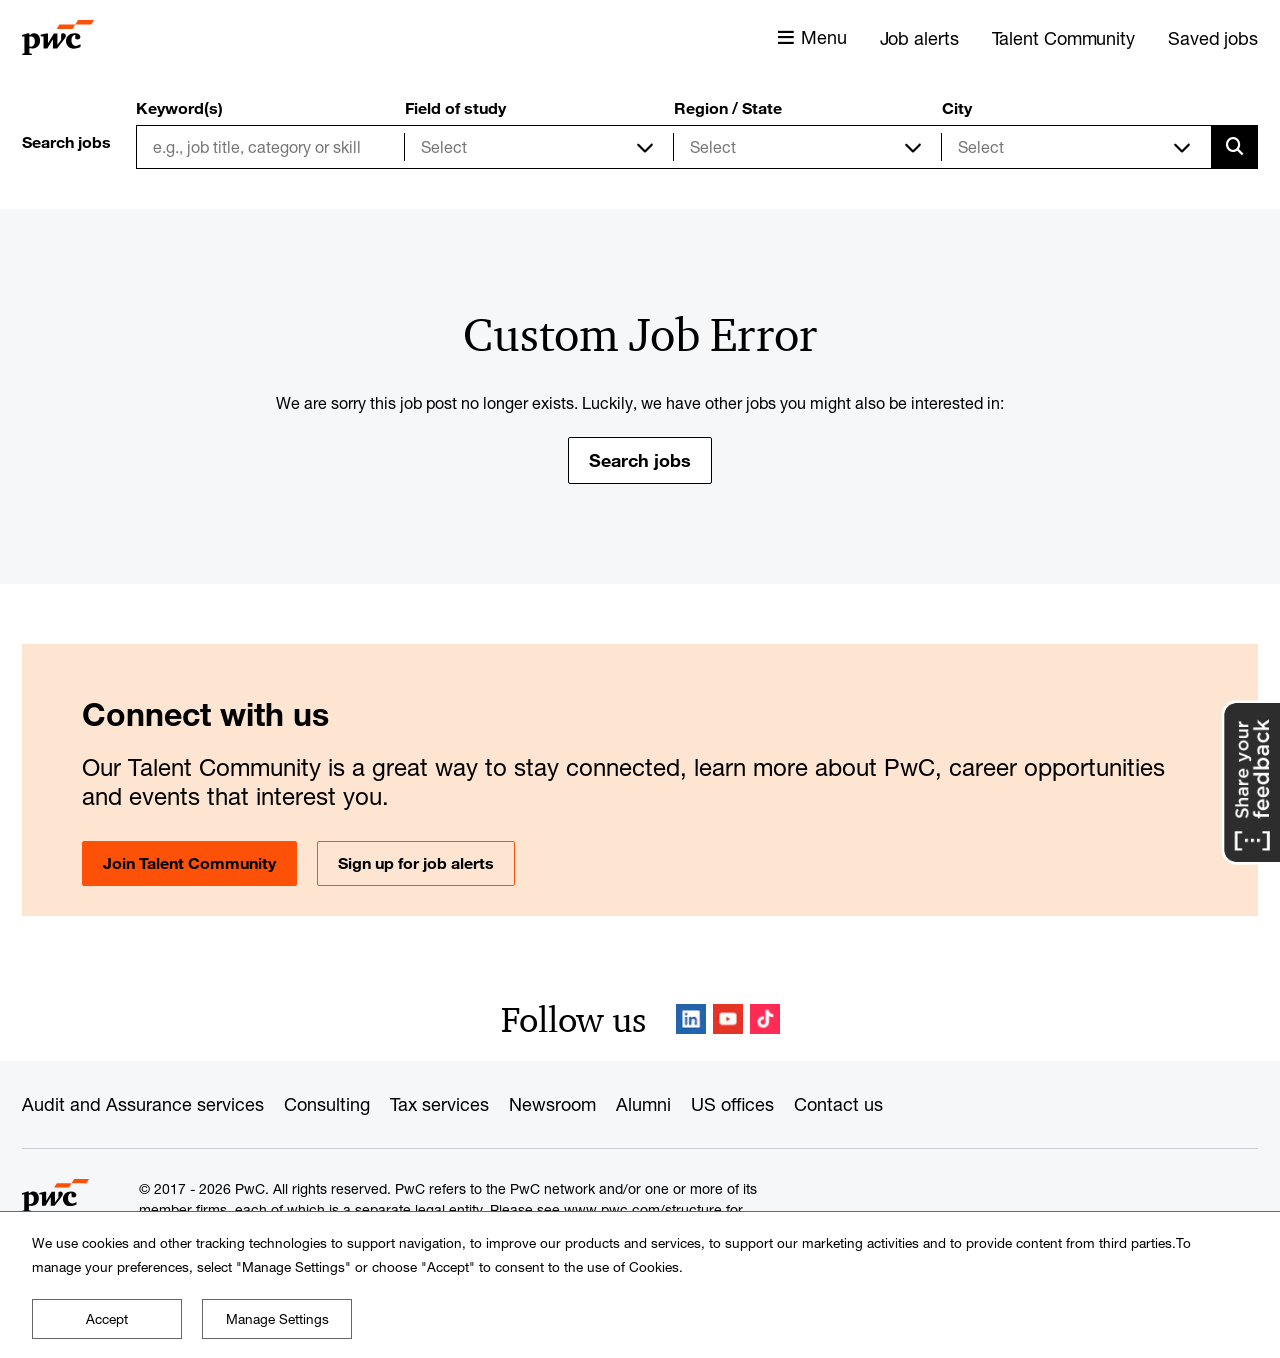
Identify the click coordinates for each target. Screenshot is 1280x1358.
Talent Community (1063, 38)
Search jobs (640, 460)
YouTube (728, 1019)
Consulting (327, 1104)
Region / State (728, 108)
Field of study (455, 108)
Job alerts (919, 38)
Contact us (838, 1104)
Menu (824, 37)
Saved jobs (1213, 38)
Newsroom (552, 1104)
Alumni (643, 1104)
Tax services (439, 1104)
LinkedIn (691, 1019)
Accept (107, 1319)
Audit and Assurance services (143, 1104)
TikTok (765, 1019)
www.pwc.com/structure (643, 1209)
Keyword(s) (179, 108)
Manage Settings (277, 1319)
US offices (732, 1104)
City (957, 108)
